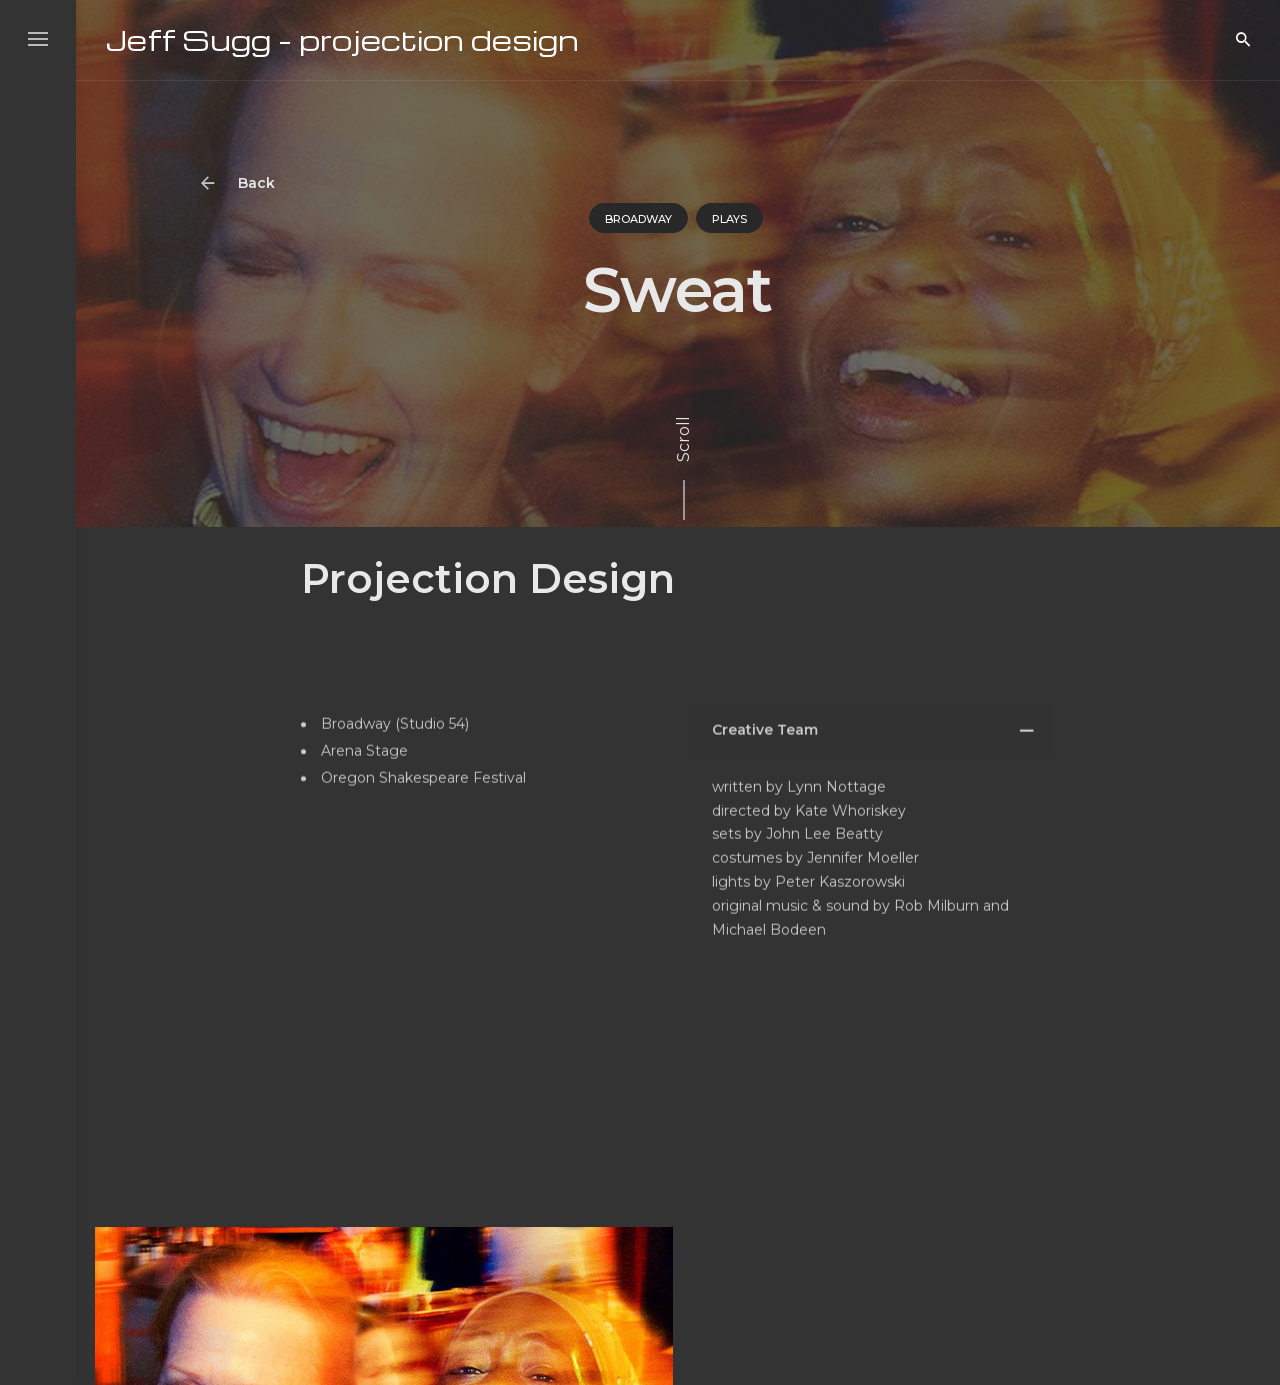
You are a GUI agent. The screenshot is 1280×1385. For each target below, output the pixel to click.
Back (244, 184)
